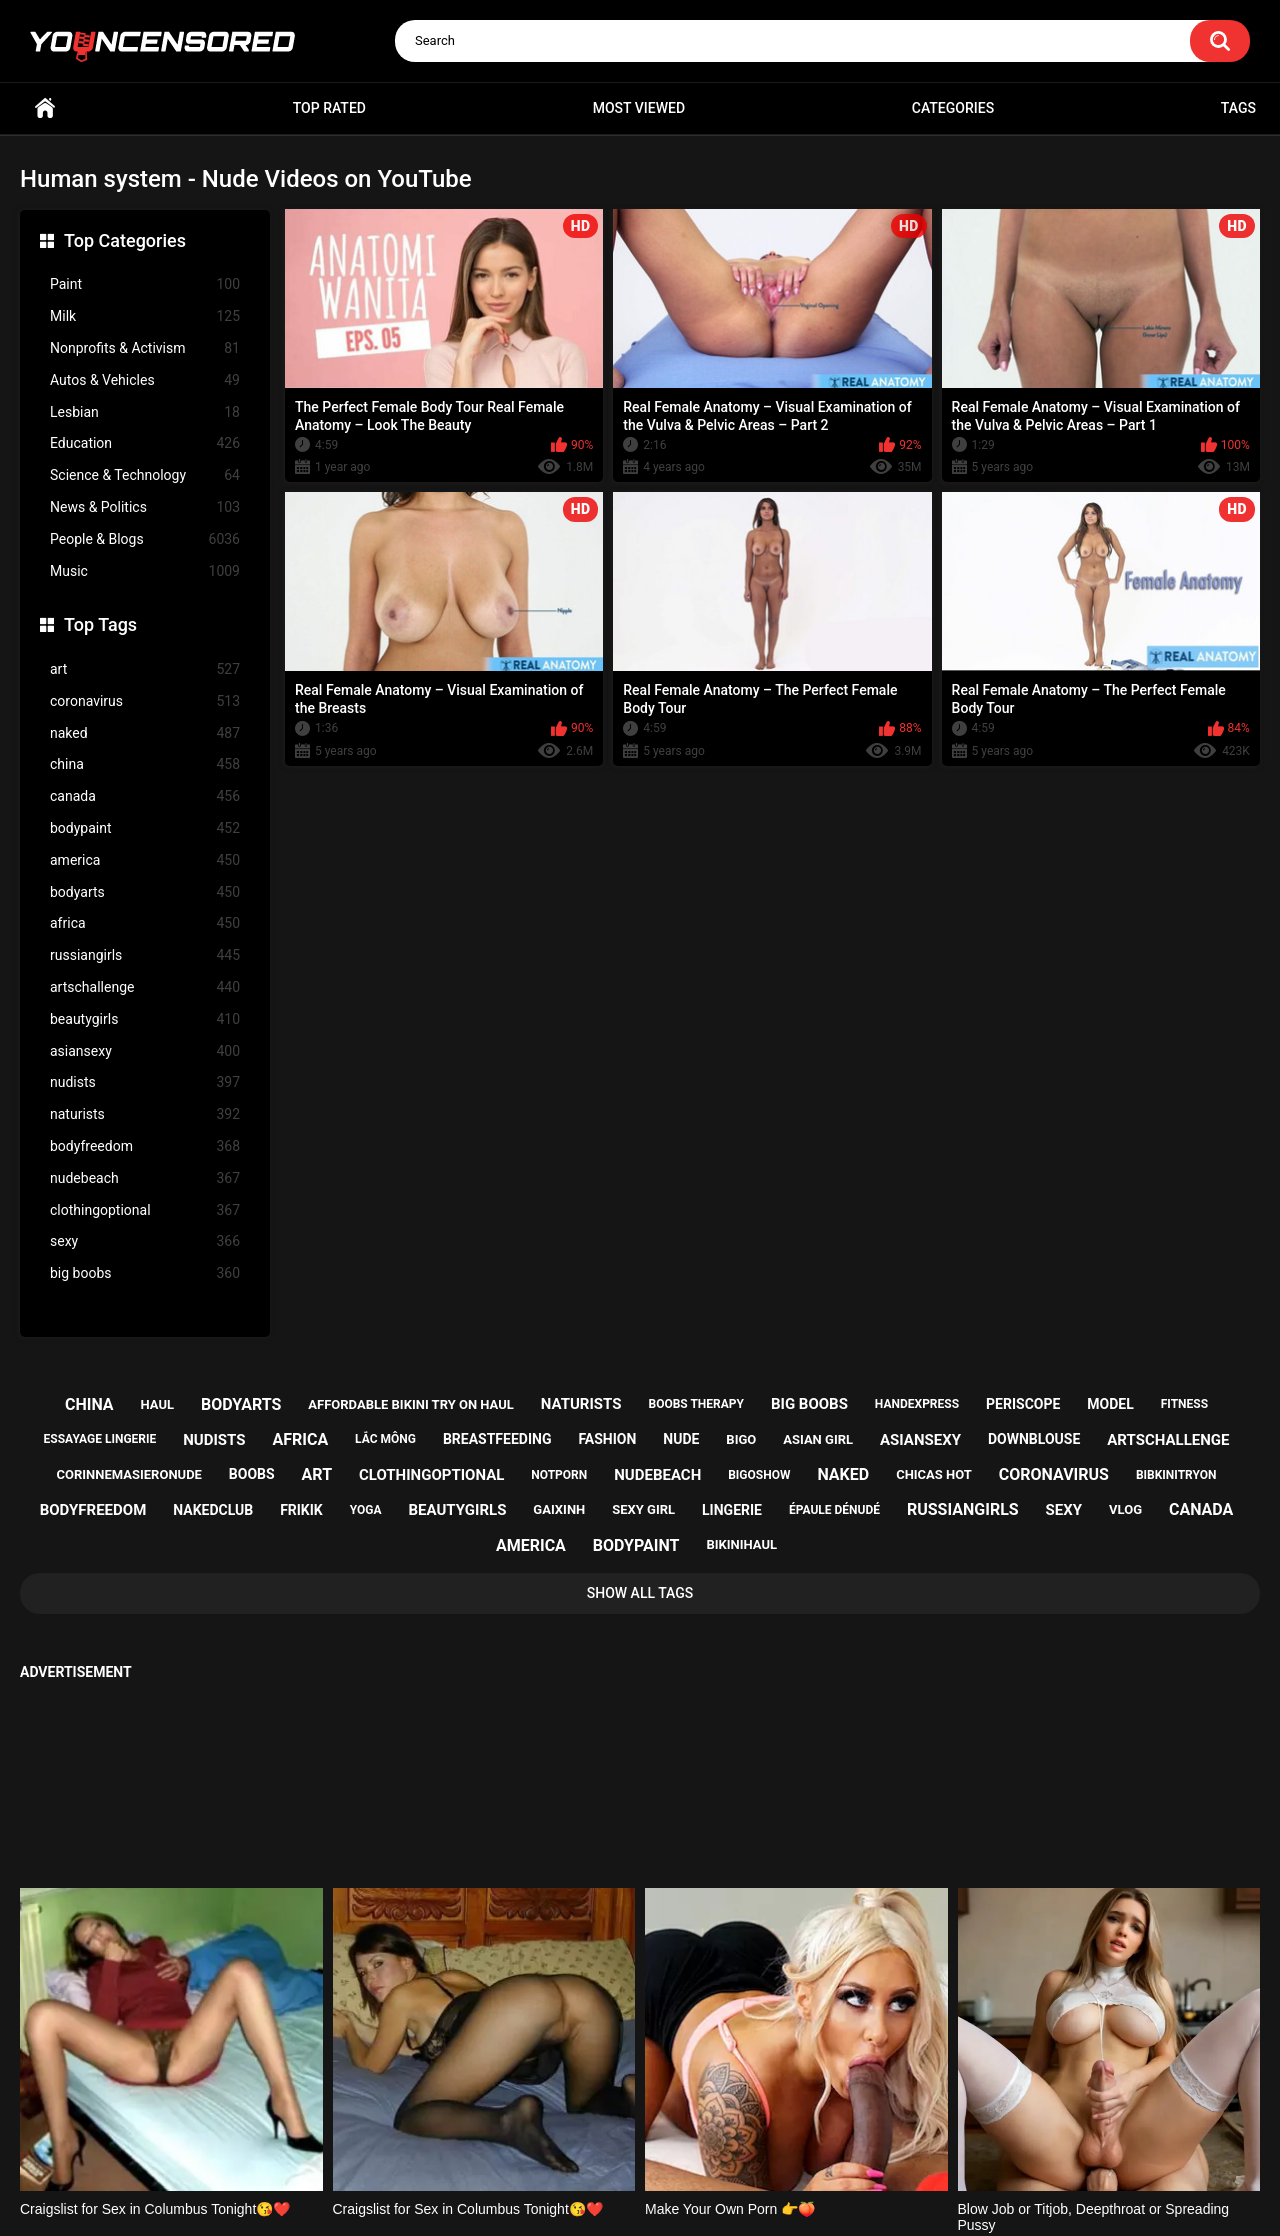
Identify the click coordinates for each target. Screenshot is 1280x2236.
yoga (366, 1510)
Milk (145, 316)
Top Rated (329, 108)
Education (145, 443)
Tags (1238, 108)
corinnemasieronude (129, 1474)
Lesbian (145, 412)
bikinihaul (741, 1544)
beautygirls (145, 1019)
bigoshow (759, 1475)
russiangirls (145, 955)
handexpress (917, 1404)
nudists (145, 1082)
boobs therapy (696, 1404)
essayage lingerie (100, 1439)
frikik (301, 1510)
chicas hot (934, 1474)
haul (158, 1404)
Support (613, 2143)
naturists (145, 1114)
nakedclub (213, 1510)
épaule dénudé (834, 1510)
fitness (1184, 1404)
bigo (741, 1439)
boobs (252, 1474)
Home (45, 108)
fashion (607, 1439)
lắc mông (385, 1439)
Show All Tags (640, 1593)
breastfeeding (497, 1439)
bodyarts (145, 892)
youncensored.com (619, 2197)
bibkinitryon (1176, 1475)
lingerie (732, 1510)
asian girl (818, 1439)
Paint (145, 284)
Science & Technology (145, 475)
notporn (559, 1475)
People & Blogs (145, 539)
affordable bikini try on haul (411, 1404)
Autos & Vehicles (145, 380)
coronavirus (145, 701)
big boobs (145, 1273)
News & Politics (145, 507)
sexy (145, 1241)
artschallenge (145, 987)
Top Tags (100, 624)
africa (145, 923)
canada (145, 796)
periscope (1023, 1404)
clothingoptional (145, 1210)
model (1110, 1404)
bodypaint (145, 828)
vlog (1125, 1509)
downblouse (1034, 1439)
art (145, 669)
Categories (953, 108)
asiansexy (145, 1051)
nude (681, 1439)
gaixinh (559, 1509)
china (145, 764)
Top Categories (125, 240)
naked (145, 733)
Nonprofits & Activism (145, 348)
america (145, 860)
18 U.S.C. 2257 (740, 2143)
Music (145, 571)
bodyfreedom (145, 1146)
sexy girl (643, 1509)
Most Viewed (639, 108)
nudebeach (145, 1178)
